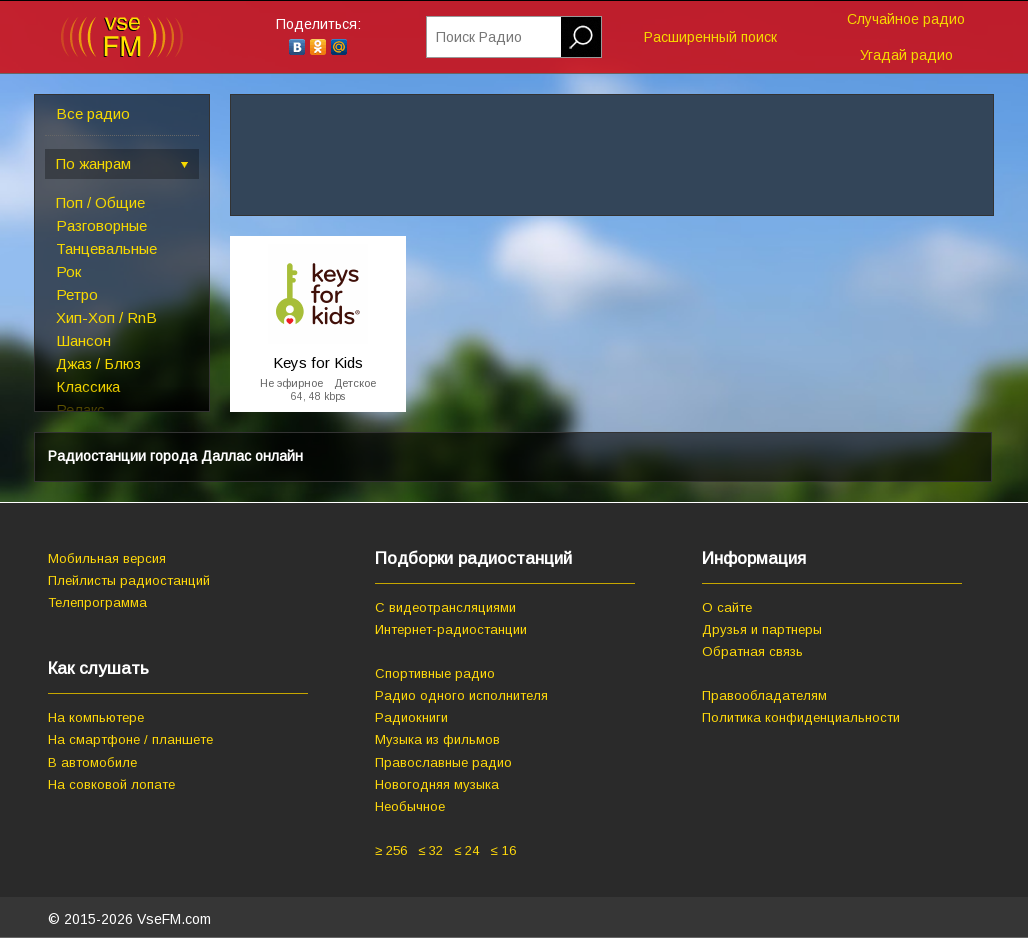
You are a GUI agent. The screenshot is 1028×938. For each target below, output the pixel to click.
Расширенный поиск (710, 37)
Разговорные (101, 225)
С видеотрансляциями (445, 607)
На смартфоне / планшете (130, 739)
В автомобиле (92, 762)
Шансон (83, 340)
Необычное (410, 806)
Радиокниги (411, 717)
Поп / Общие (100, 202)
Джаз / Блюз (98, 363)
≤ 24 (466, 850)
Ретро (77, 294)
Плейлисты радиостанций (129, 580)
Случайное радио (906, 19)
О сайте (727, 607)
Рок (68, 271)
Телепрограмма (97, 602)
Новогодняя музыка (437, 784)
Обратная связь (752, 651)
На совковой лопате (111, 784)
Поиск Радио (479, 37)
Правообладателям (764, 695)
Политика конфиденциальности (801, 717)
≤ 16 (502, 850)
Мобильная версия (107, 558)
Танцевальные (106, 248)
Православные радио (443, 762)
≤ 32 (430, 850)
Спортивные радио (435, 673)
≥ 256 (391, 850)
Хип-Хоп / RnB (106, 317)
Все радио (93, 113)
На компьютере (96, 717)
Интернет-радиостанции (451, 629)
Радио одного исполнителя (461, 695)
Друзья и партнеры (762, 629)
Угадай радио (906, 55)
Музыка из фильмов (437, 739)
